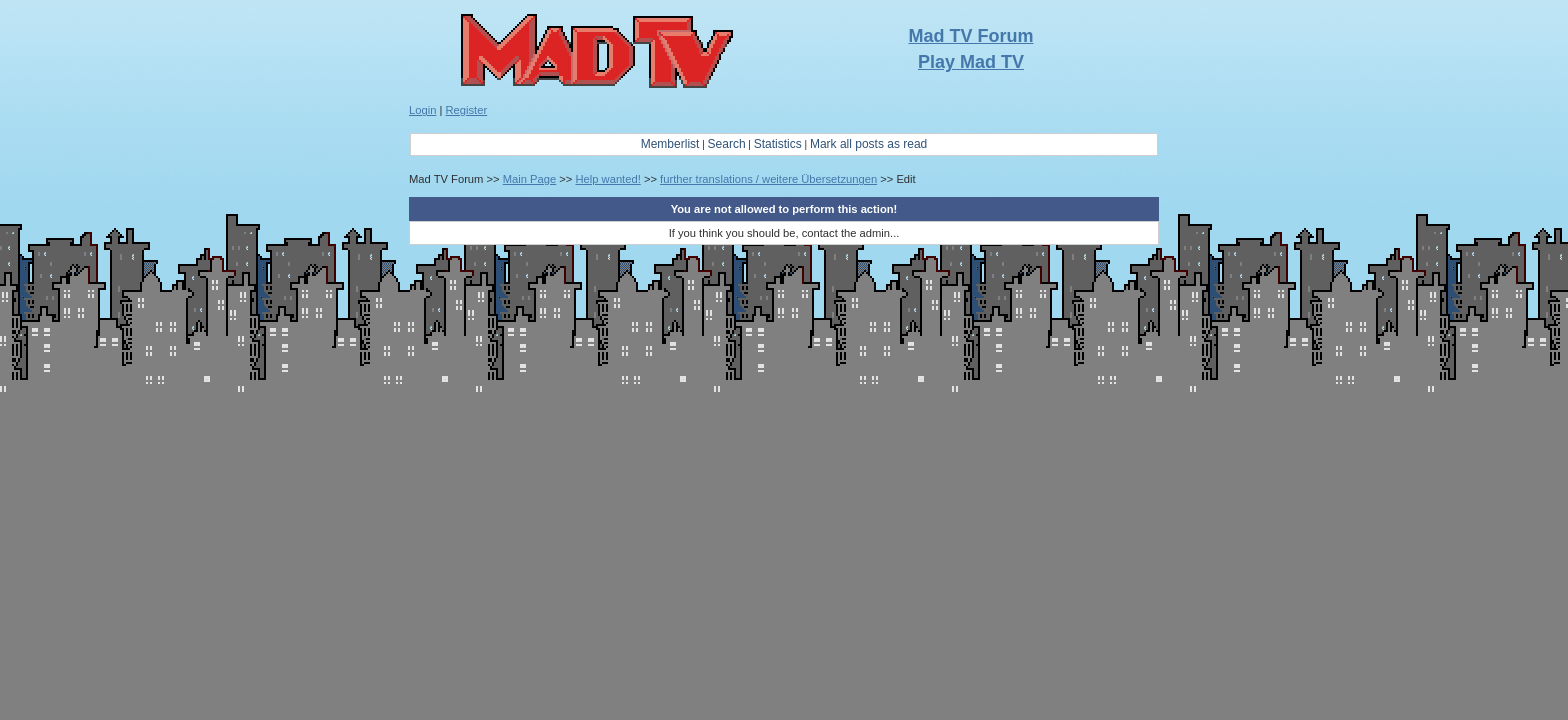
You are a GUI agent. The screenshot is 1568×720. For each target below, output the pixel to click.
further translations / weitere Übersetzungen (768, 179)
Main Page (530, 179)
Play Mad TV (971, 62)
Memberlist (670, 144)
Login (422, 110)
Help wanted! (607, 179)
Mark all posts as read (868, 144)
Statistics (778, 144)
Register (467, 110)
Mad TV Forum (971, 36)
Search (727, 144)
